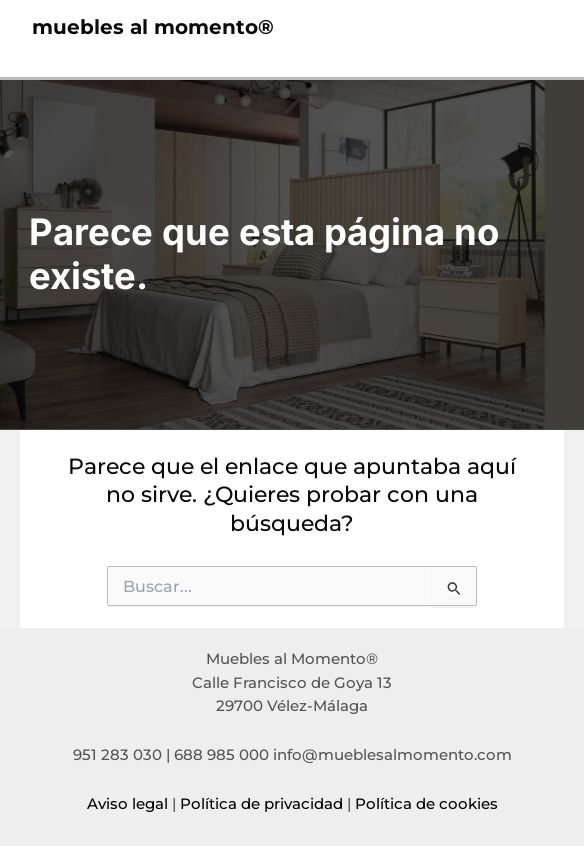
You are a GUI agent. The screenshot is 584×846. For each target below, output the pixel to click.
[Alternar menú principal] (530, 27)
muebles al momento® (153, 27)
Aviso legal (127, 804)
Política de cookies (426, 804)
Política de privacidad (261, 804)
